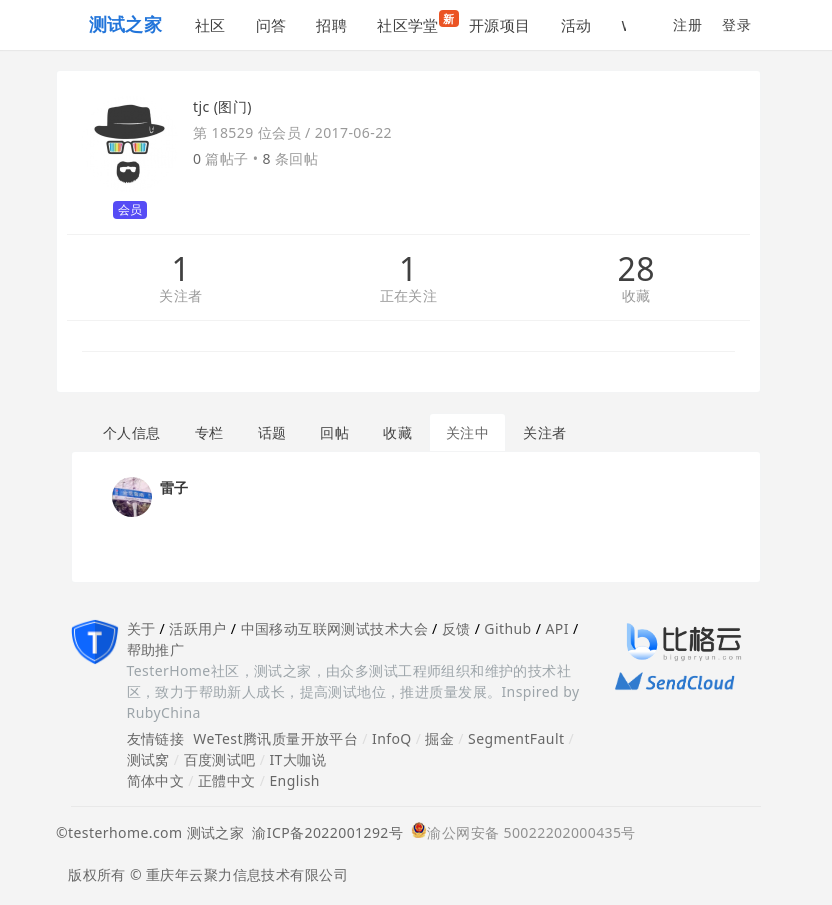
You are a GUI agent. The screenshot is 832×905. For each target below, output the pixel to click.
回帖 (334, 432)
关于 (141, 628)
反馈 (456, 628)
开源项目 (500, 25)
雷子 (174, 487)
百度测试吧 (220, 759)
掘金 (439, 738)
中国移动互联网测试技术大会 (334, 628)
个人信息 (132, 432)
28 (635, 269)
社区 (210, 25)
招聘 (331, 25)
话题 (272, 432)
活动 (576, 25)
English (294, 780)
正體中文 (227, 780)
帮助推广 (156, 649)
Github (507, 628)
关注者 (180, 296)
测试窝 (148, 759)
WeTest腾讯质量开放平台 (275, 738)
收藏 (636, 296)
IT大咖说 (297, 759)
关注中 (467, 432)
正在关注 (409, 296)
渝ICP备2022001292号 (323, 832)
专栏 (209, 432)
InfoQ (392, 738)
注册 (687, 24)
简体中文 (156, 780)
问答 (271, 25)
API (556, 628)
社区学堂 (415, 22)
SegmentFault (516, 738)
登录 (736, 24)
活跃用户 (198, 628)
